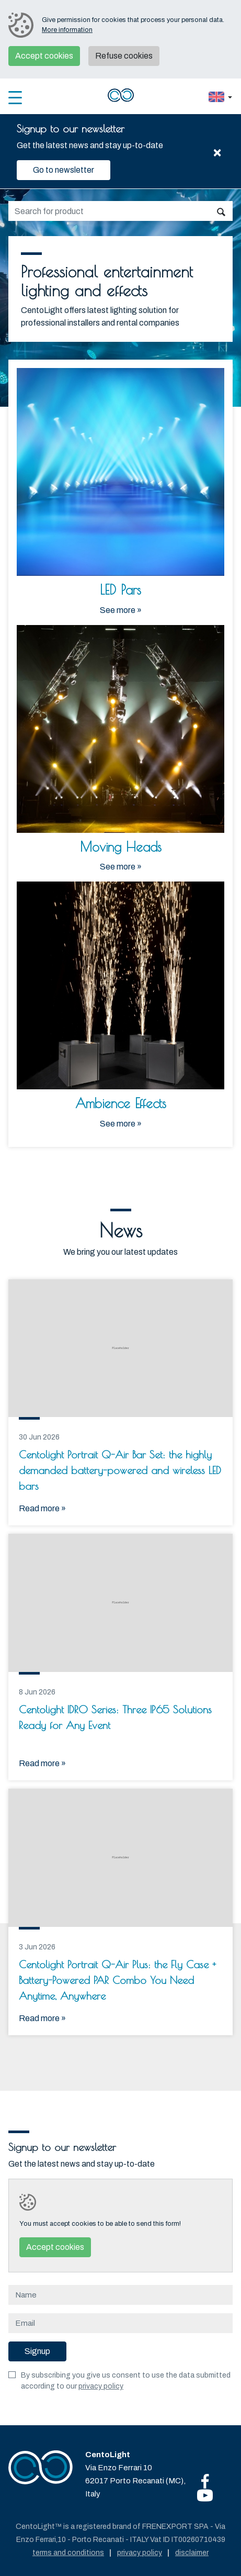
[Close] (217, 151)
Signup (37, 2351)
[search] (108, 211)
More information (67, 30)
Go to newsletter (63, 169)
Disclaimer (192, 2553)
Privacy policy (139, 2553)
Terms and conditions (68, 2553)
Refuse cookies (124, 55)
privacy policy (100, 2386)
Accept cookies (44, 55)
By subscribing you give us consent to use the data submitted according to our (126, 2380)
